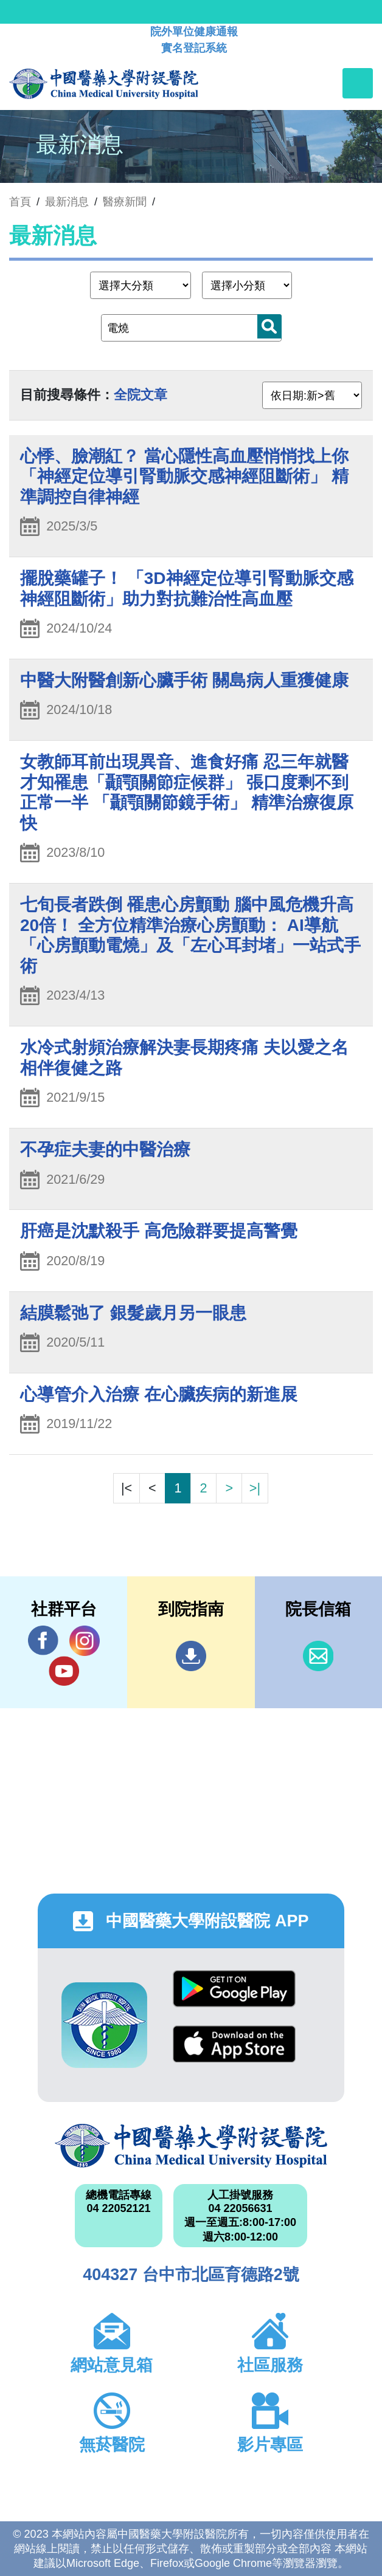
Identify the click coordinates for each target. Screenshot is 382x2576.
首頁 (20, 202)
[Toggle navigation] (357, 83)
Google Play (234, 1988)
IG (84, 1641)
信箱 (318, 1656)
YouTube (64, 1671)
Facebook (43, 1640)
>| (254, 1488)
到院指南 (191, 1656)
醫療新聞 (125, 202)
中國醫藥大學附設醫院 (191, 2146)
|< (126, 1488)
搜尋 (269, 326)
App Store (234, 2044)
